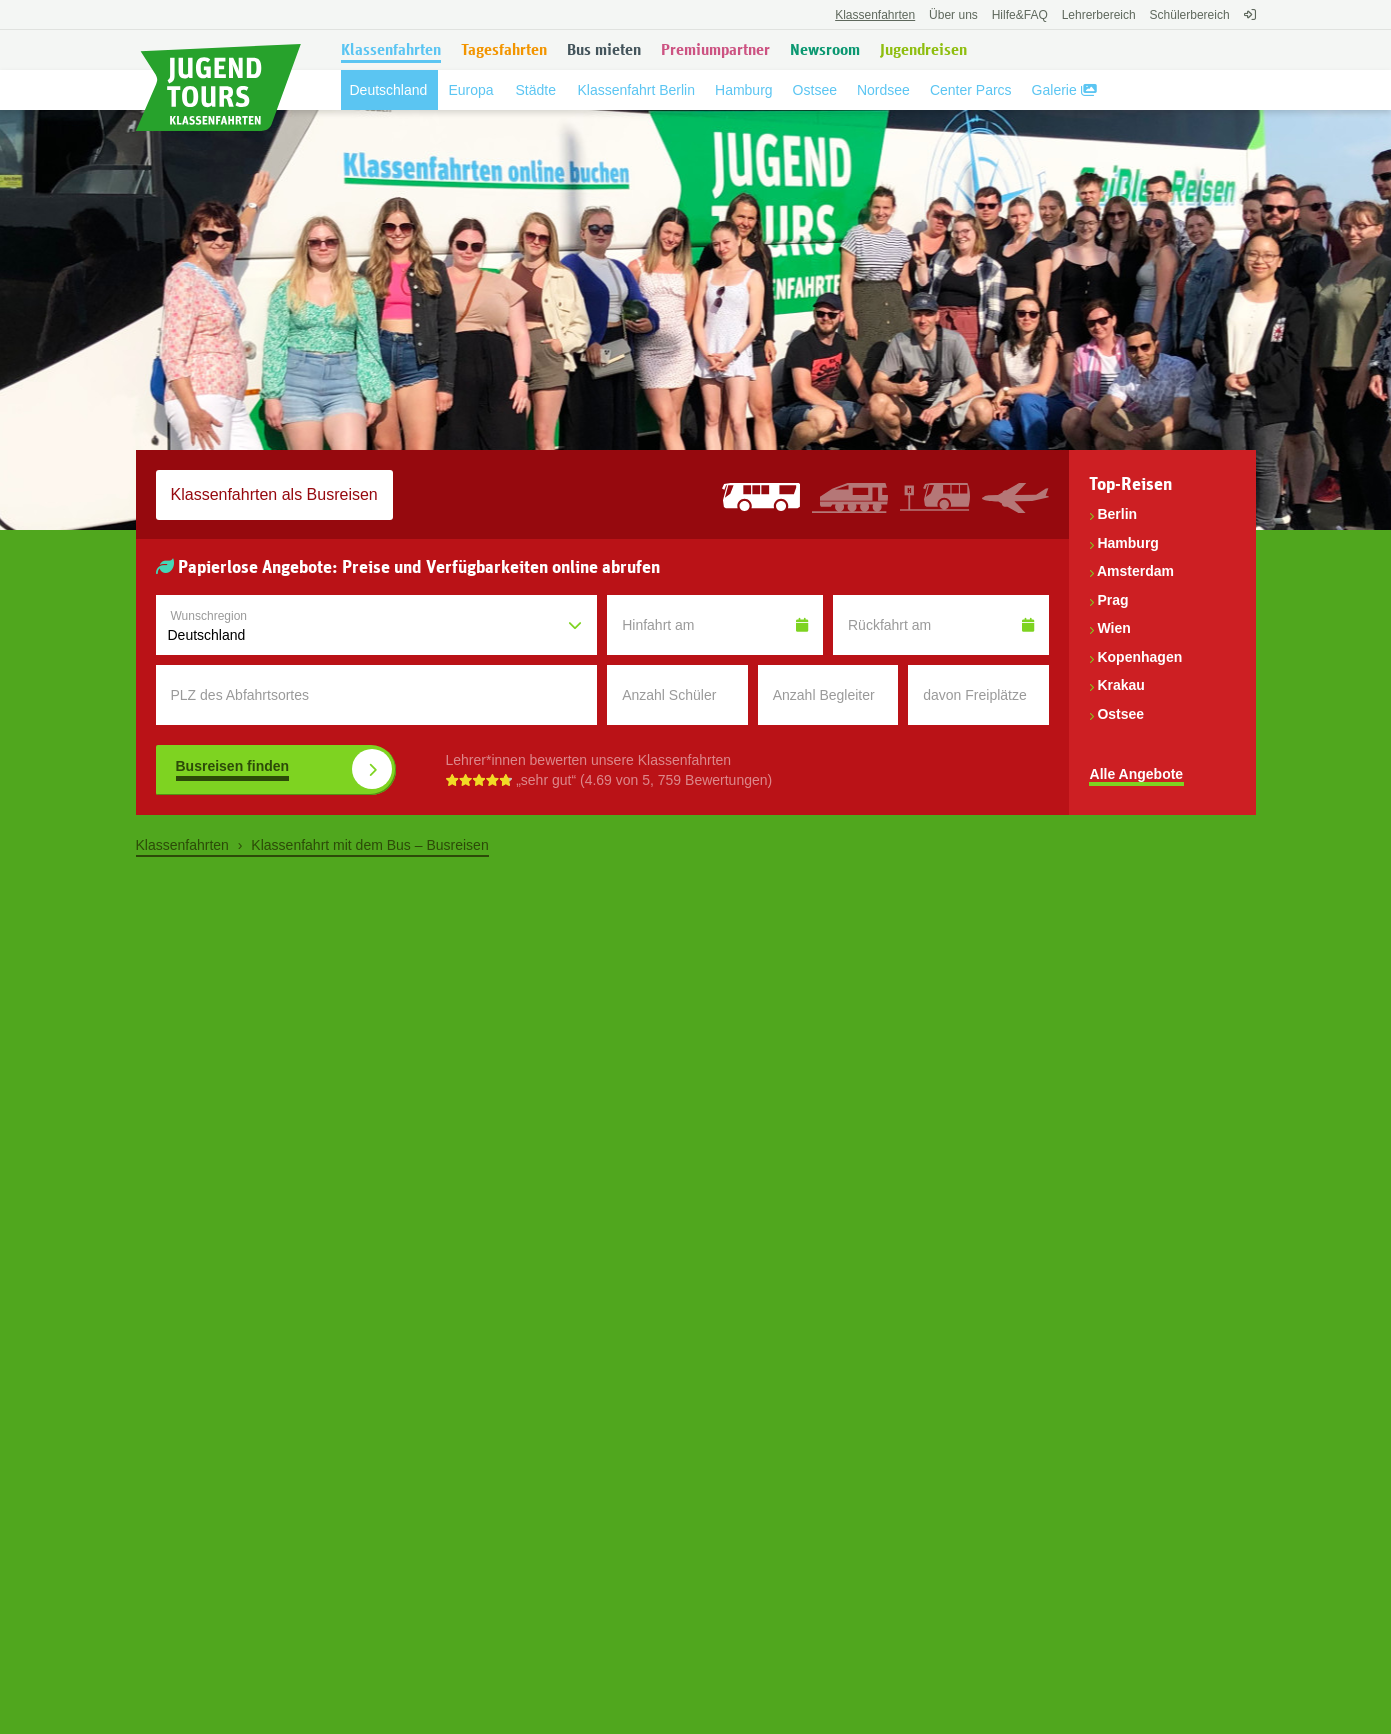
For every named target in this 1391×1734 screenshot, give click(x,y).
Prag (1112, 600)
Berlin (1117, 514)
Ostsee (1120, 714)
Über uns (953, 15)
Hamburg (1127, 543)
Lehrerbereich (1099, 15)
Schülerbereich (1190, 15)
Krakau (1120, 685)
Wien (1113, 628)
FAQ (1020, 15)
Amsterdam (1135, 571)
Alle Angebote (1137, 774)
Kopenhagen (1139, 657)
